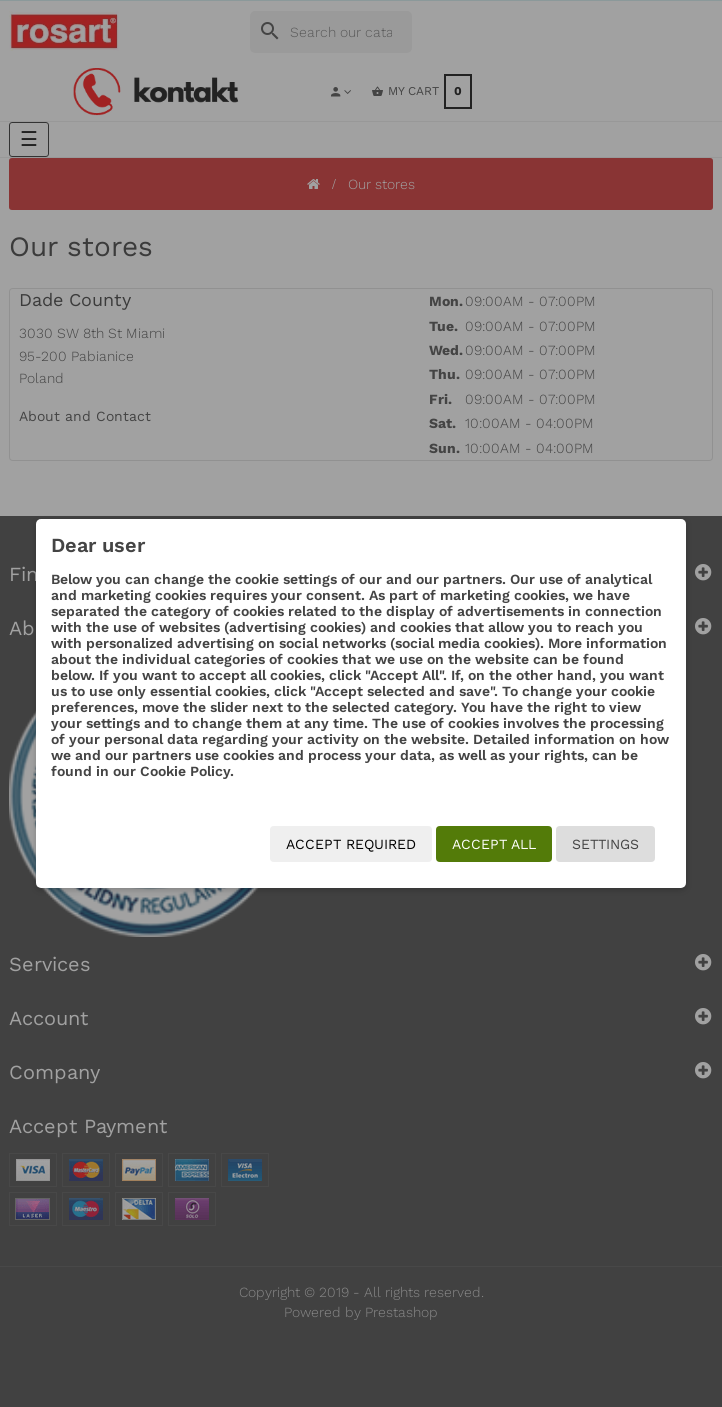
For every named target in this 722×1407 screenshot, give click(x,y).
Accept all (494, 844)
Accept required (351, 844)
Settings (605, 844)
